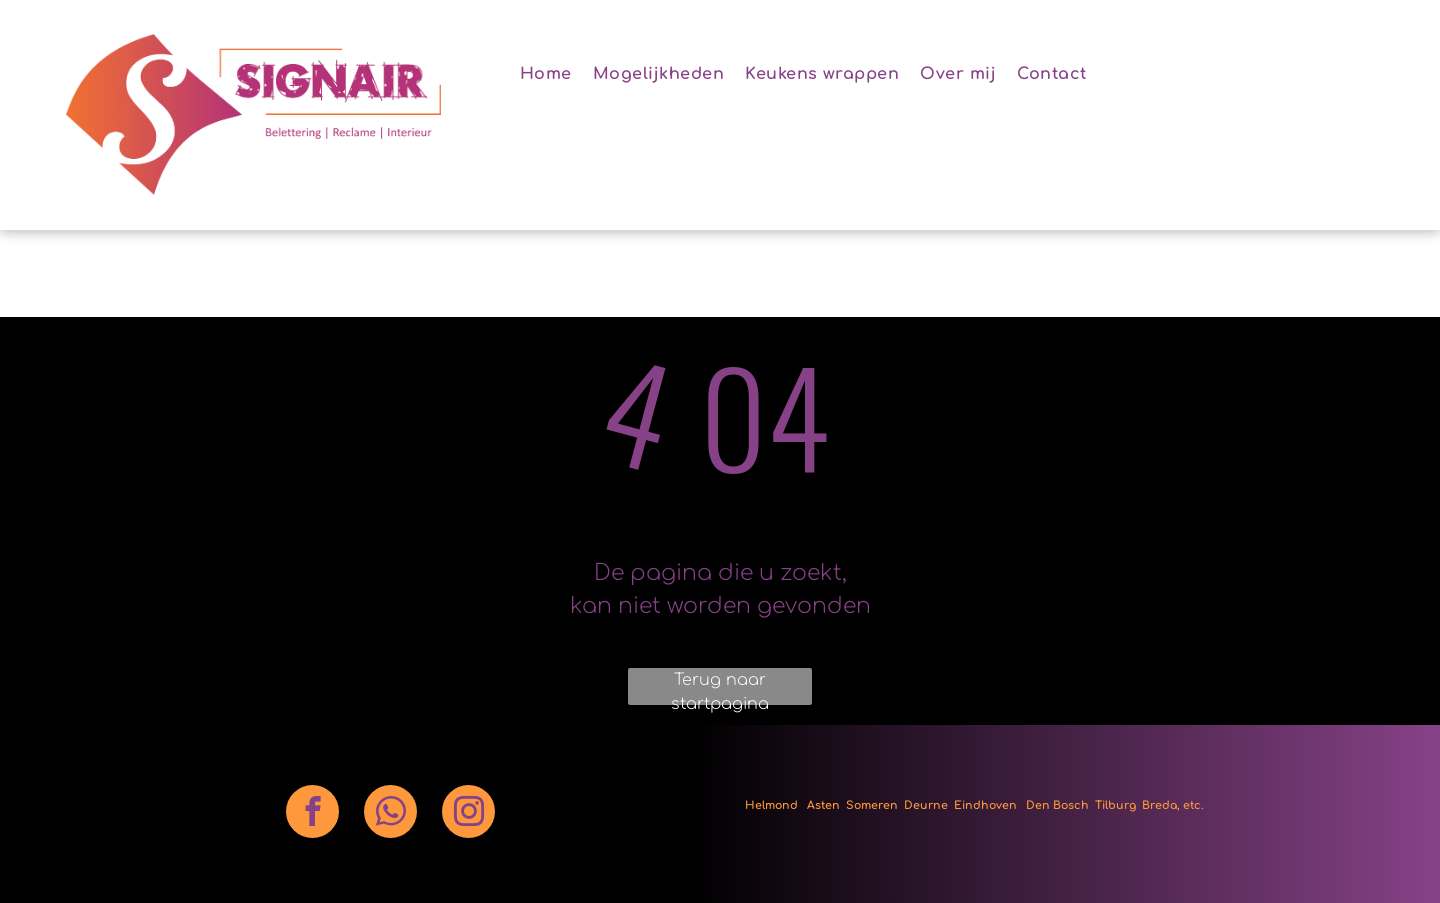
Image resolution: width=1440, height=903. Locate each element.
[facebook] (312, 814)
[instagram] (468, 814)
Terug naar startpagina (720, 688)
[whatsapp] (390, 814)
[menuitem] (552, 74)
